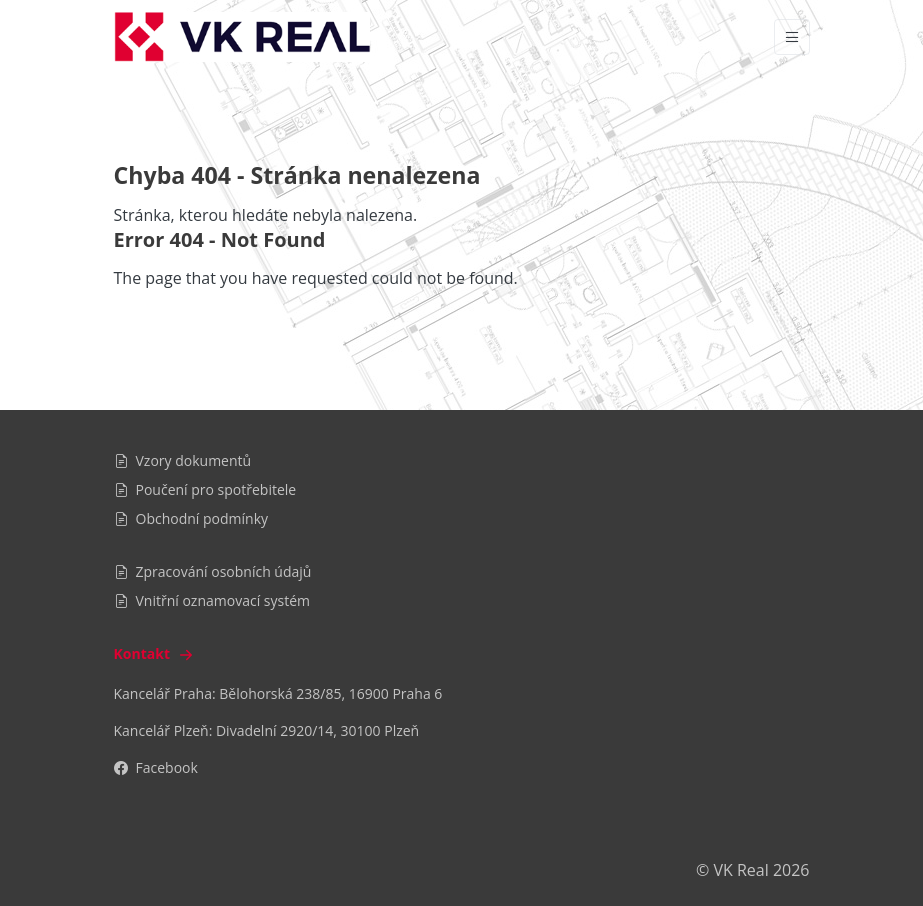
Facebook (156, 767)
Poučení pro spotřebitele (205, 489)
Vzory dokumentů (183, 460)
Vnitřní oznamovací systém (212, 600)
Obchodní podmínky (191, 518)
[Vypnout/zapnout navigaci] (792, 37)
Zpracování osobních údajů (213, 571)
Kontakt (156, 653)
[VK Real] (242, 37)
